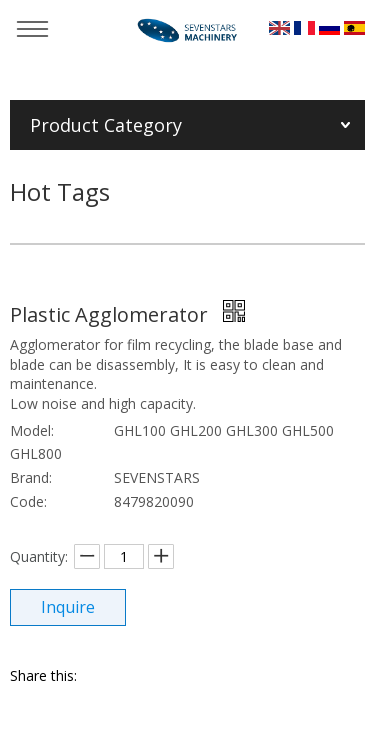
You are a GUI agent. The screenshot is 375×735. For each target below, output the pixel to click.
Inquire (68, 607)
